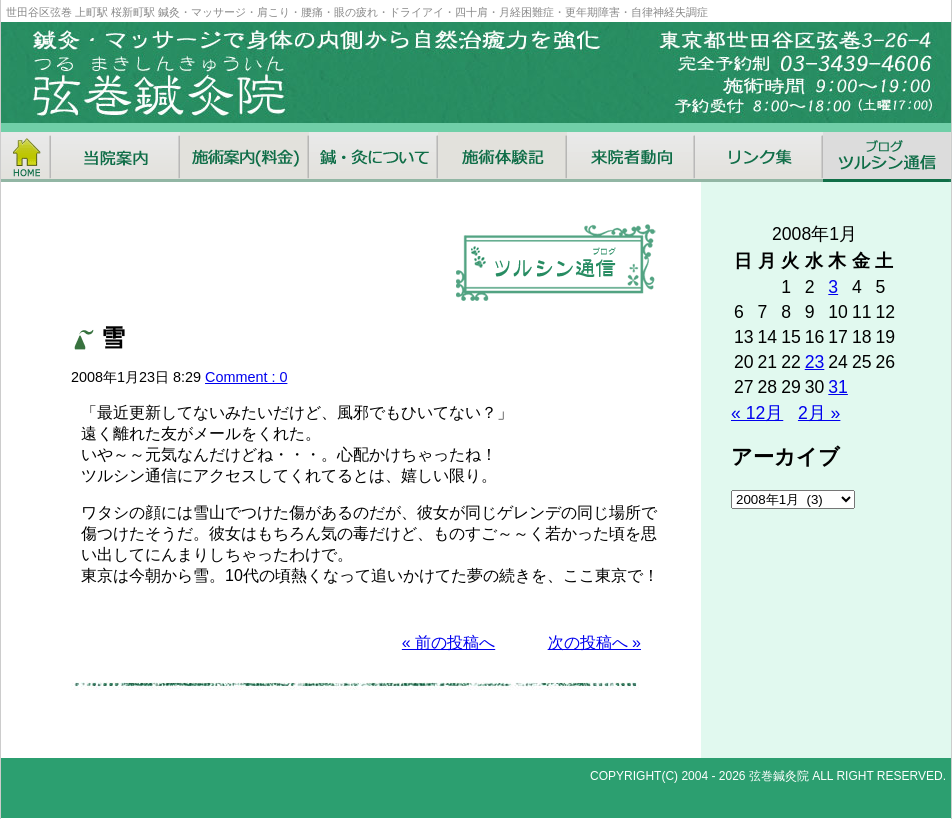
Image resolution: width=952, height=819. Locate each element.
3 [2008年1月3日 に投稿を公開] (833, 287)
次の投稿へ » (594, 642)
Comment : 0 (246, 377)
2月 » (819, 413)
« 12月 (757, 413)
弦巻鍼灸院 (779, 776)
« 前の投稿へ (448, 642)
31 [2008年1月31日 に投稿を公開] (838, 387)
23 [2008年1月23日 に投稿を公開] (815, 362)
